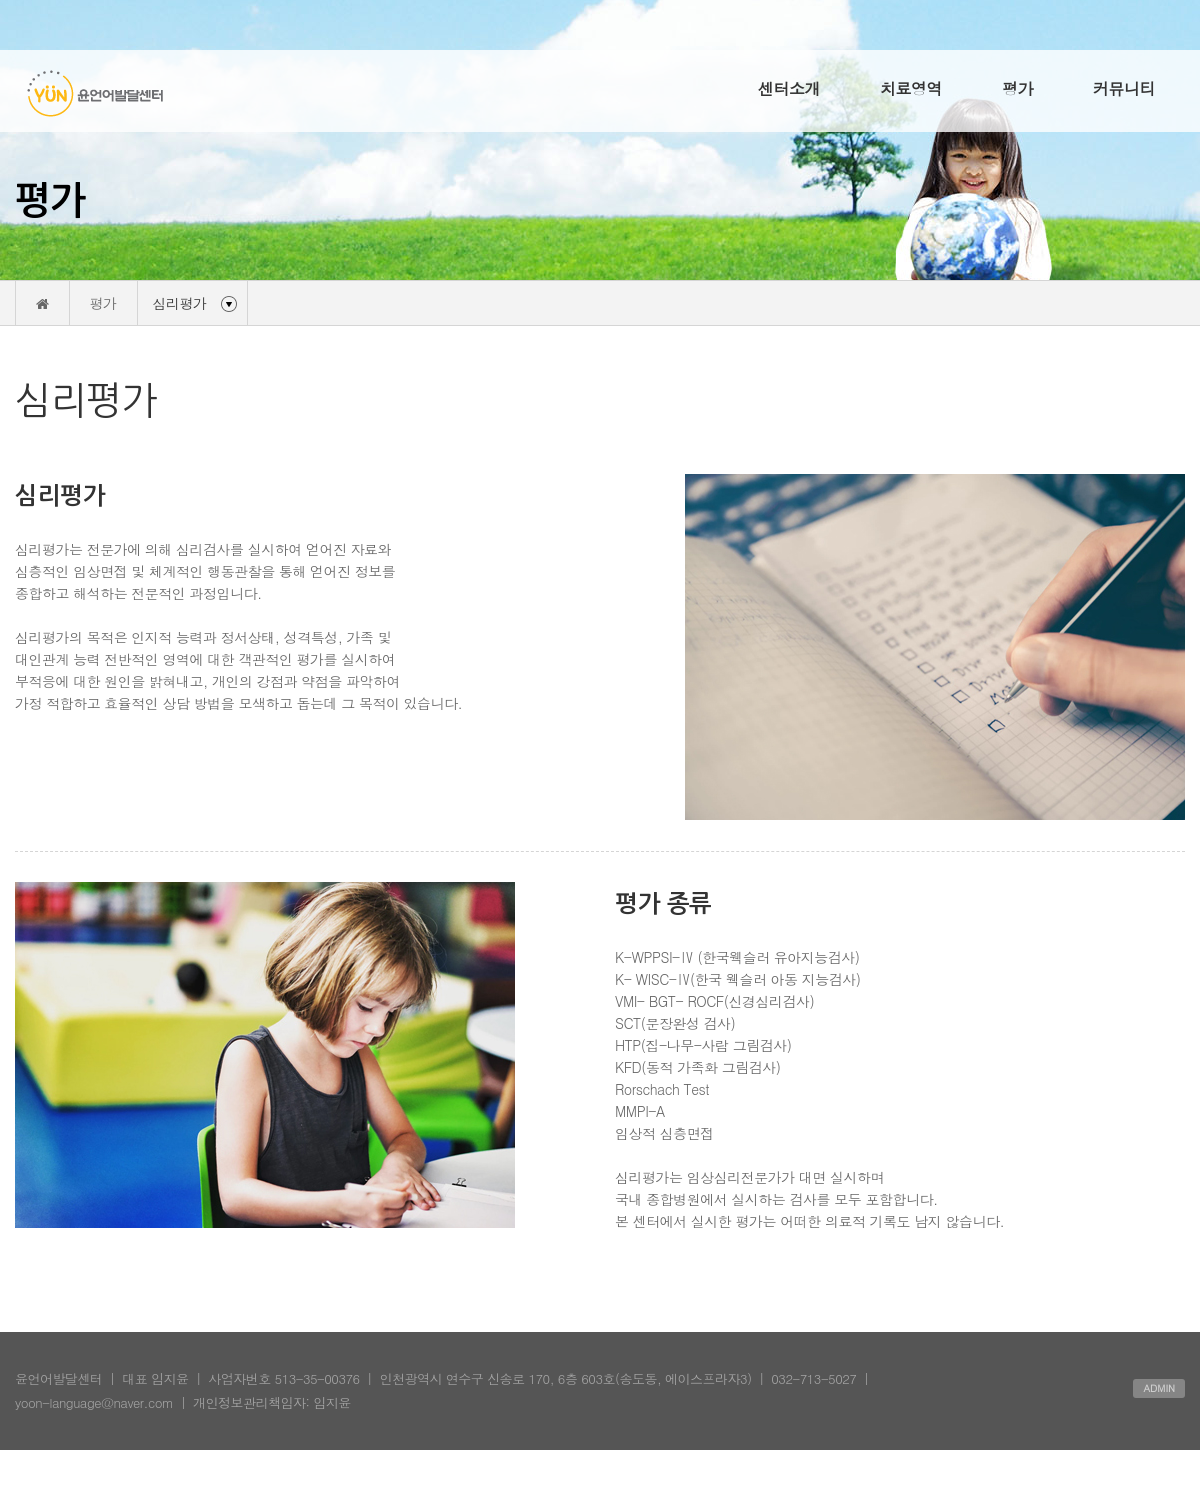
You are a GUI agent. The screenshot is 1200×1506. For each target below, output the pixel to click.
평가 (1017, 88)
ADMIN (1159, 1388)
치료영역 (911, 88)
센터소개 (789, 88)
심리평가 (180, 303)
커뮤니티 (1124, 88)
